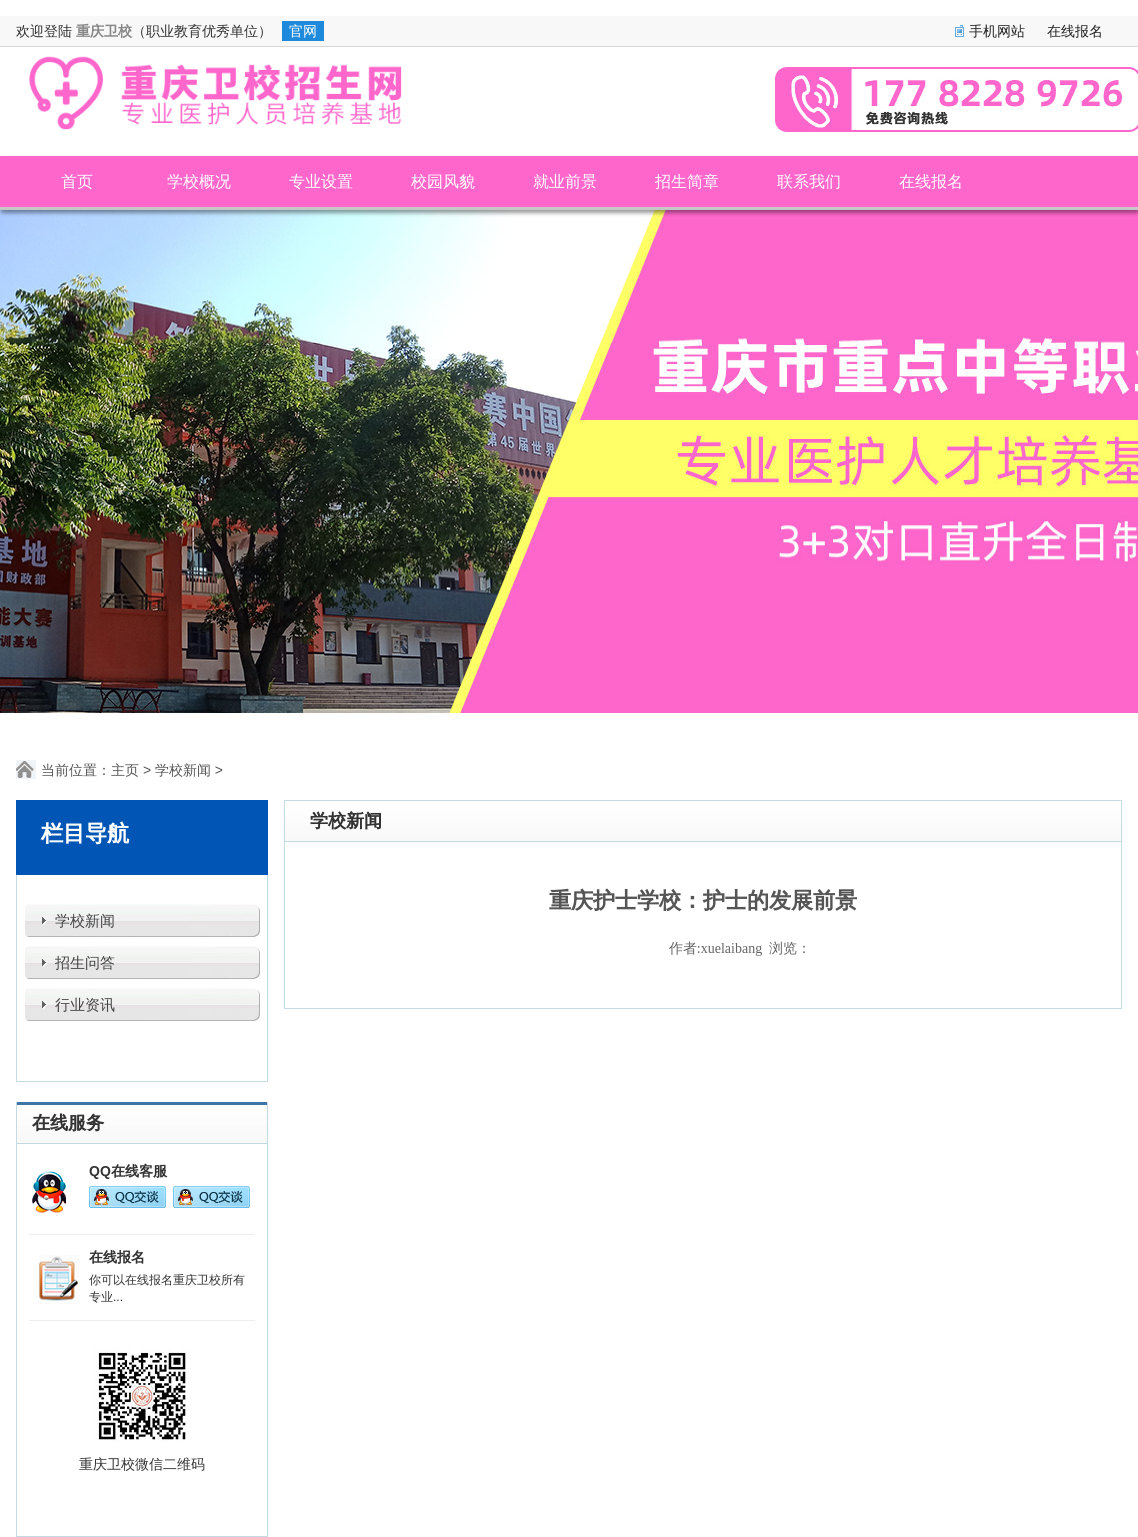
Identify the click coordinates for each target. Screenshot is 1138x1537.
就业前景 (565, 181)
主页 (125, 770)
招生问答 (85, 963)
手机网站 (997, 31)
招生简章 (687, 181)
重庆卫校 (104, 31)
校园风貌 (443, 181)
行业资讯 (85, 1005)
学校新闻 (183, 770)
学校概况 (199, 181)
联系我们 (809, 181)
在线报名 (1075, 31)
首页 (77, 181)
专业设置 (321, 181)
